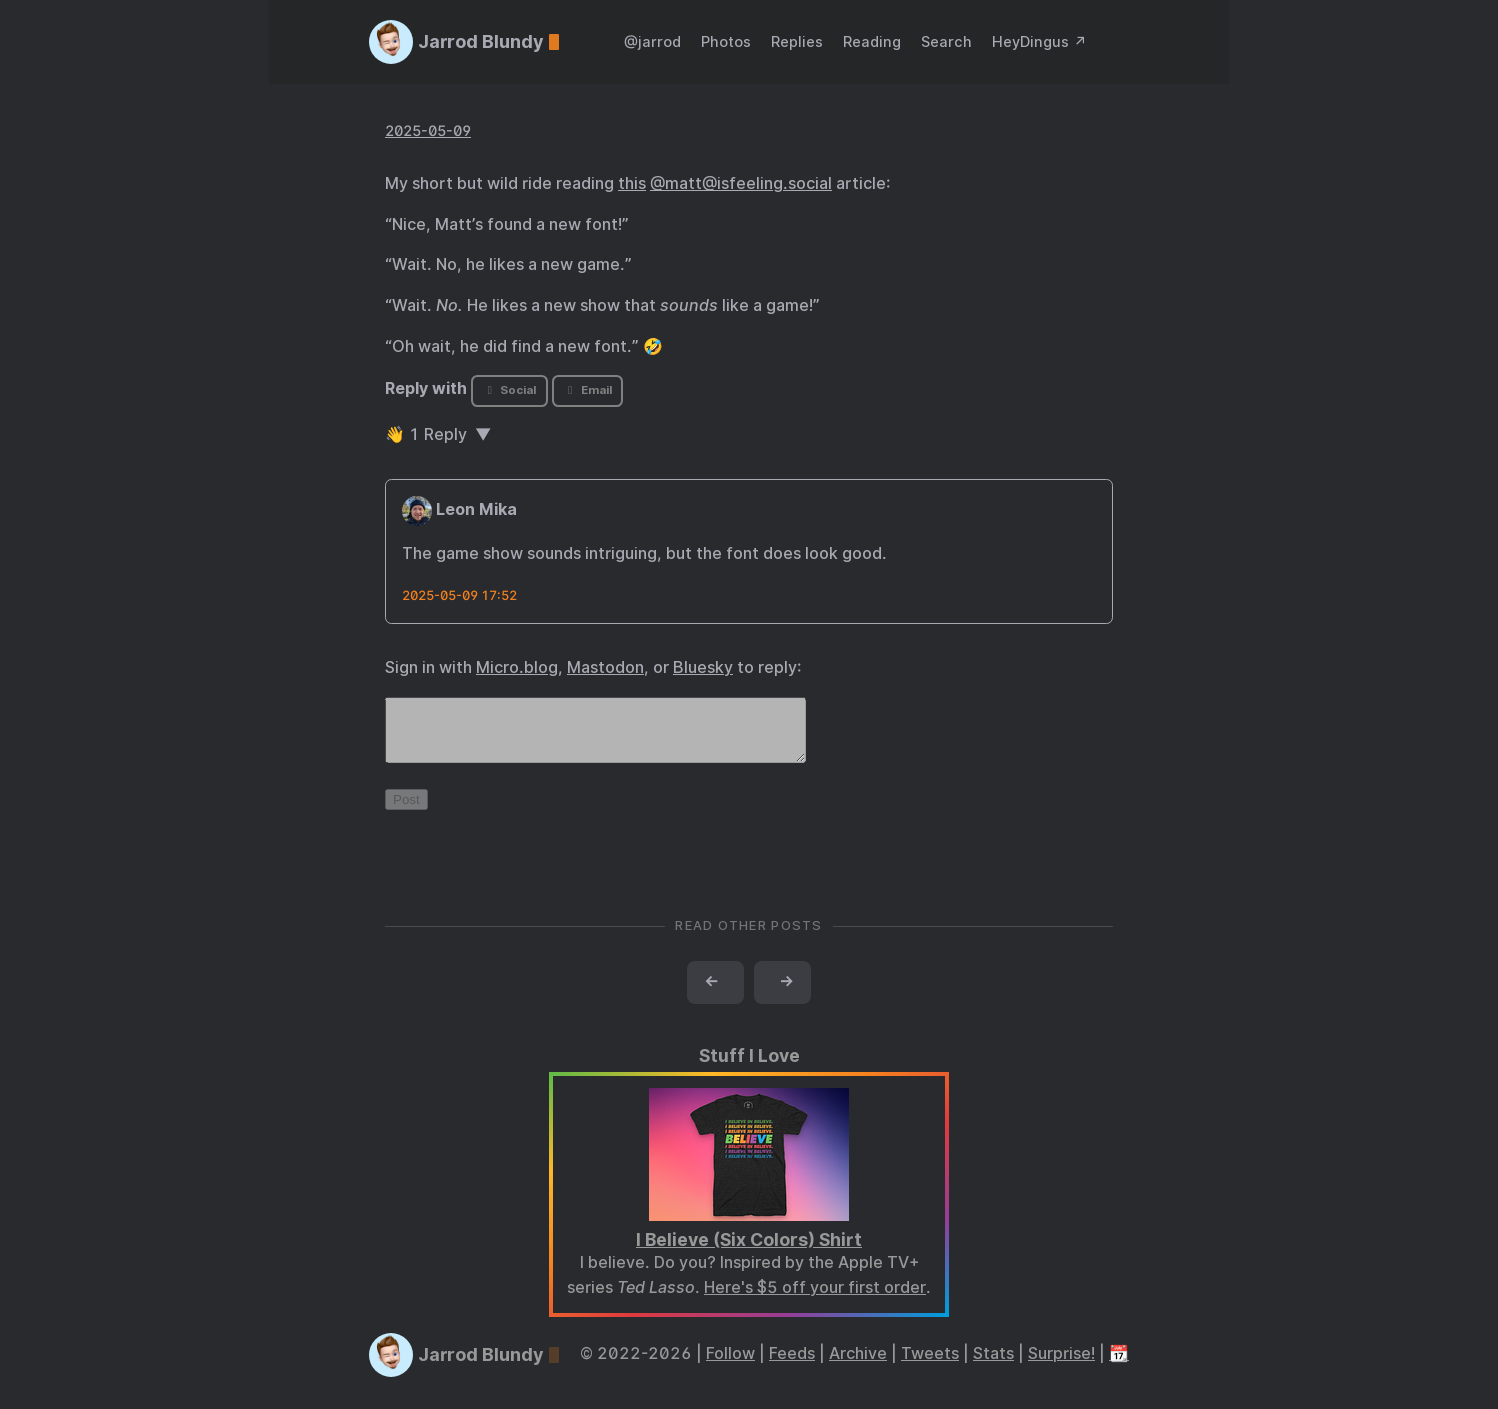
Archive (858, 1365)
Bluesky (703, 667)
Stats (993, 1365)
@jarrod (652, 41)
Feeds (792, 1365)
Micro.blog (517, 667)
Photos (726, 41)
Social (509, 390)
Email (587, 390)
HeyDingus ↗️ (1039, 41)
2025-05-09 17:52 (459, 595)
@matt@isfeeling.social (741, 183)
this (632, 183)
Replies (797, 41)
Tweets (930, 1365)
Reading (872, 41)
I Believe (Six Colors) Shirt (749, 1251)
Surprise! (1061, 1365)
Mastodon (605, 667)
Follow (730, 1365)
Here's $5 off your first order (815, 1299)
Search (946, 41)
